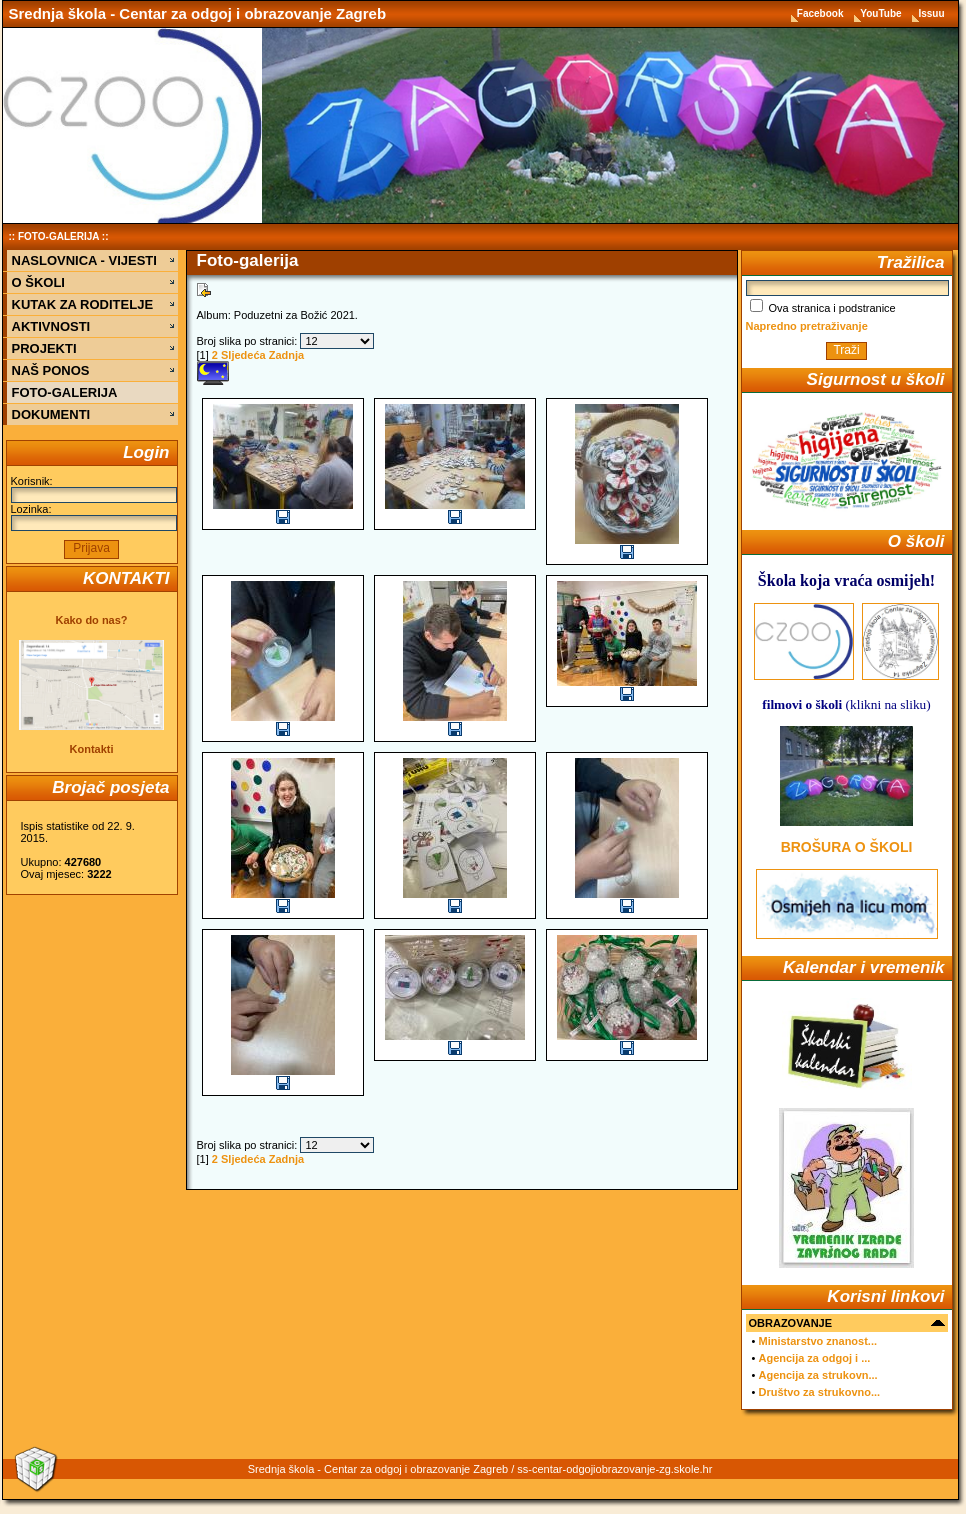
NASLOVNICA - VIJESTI (84, 260)
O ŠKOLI (38, 282)
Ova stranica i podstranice (823, 308)
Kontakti (92, 749)
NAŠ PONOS (51, 370)
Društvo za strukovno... (819, 1392)
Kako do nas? (91, 620)
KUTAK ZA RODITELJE (83, 304)
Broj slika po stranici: (247, 341)
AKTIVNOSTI (51, 326)
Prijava (91, 548)
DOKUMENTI (51, 414)
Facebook (821, 13)
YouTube (882, 13)
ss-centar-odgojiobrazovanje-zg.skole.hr (614, 1469)
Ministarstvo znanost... (817, 1341)
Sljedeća (243, 355)
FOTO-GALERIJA (58, 236)
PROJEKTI (44, 348)
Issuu (931, 13)
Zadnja (286, 355)
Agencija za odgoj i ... (814, 1358)
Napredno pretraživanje (807, 326)
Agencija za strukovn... (817, 1375)
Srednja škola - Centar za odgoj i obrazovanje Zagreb (198, 13)
